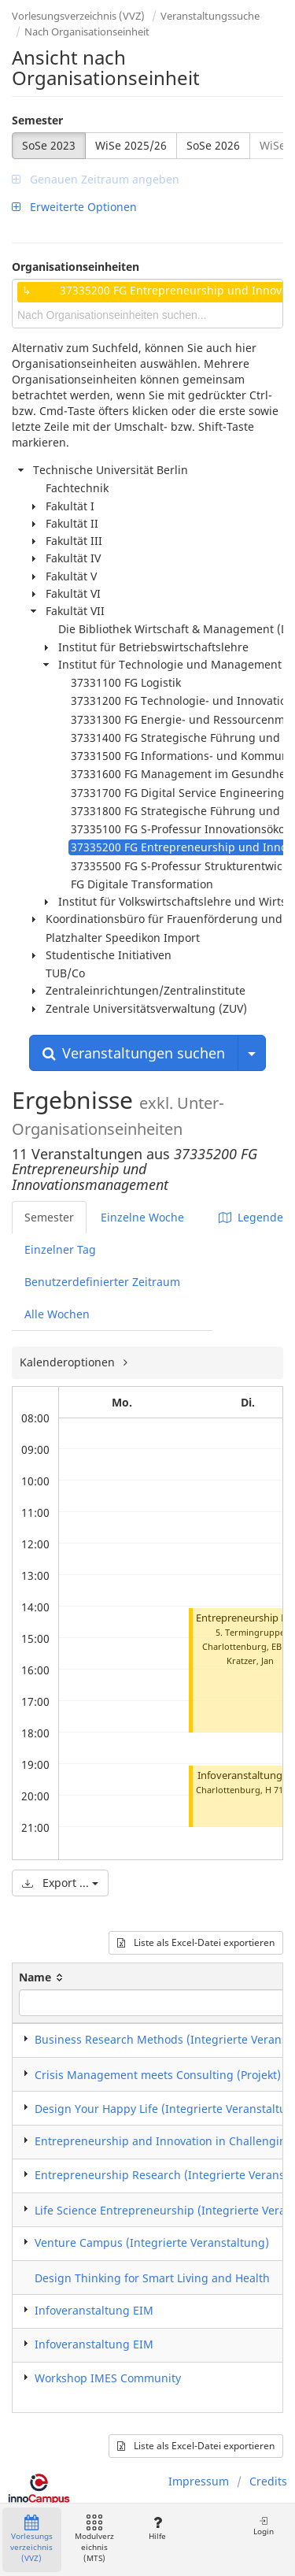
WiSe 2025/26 (131, 145)
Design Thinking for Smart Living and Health (152, 2277)
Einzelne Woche (142, 1217)
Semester (37, 120)
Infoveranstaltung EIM (94, 2310)
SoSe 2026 (213, 145)
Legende (251, 1217)
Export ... (60, 1882)
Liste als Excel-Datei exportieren (196, 1942)
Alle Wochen (57, 1314)
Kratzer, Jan (250, 1660)
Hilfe (157, 2528)
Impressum (198, 2481)
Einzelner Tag (60, 1249)
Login (263, 2526)
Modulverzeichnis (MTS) (94, 2539)
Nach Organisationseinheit (86, 31)
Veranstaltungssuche (210, 16)
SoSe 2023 (49, 145)
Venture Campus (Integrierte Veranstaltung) (152, 2242)
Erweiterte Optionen (74, 206)
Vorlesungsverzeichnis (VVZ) (78, 16)
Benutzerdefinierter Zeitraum (102, 1281)
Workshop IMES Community (108, 2377)
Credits (268, 2481)
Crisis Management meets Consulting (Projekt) (158, 2074)
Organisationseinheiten (75, 266)
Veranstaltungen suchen (133, 1052)
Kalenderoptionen (69, 1362)
